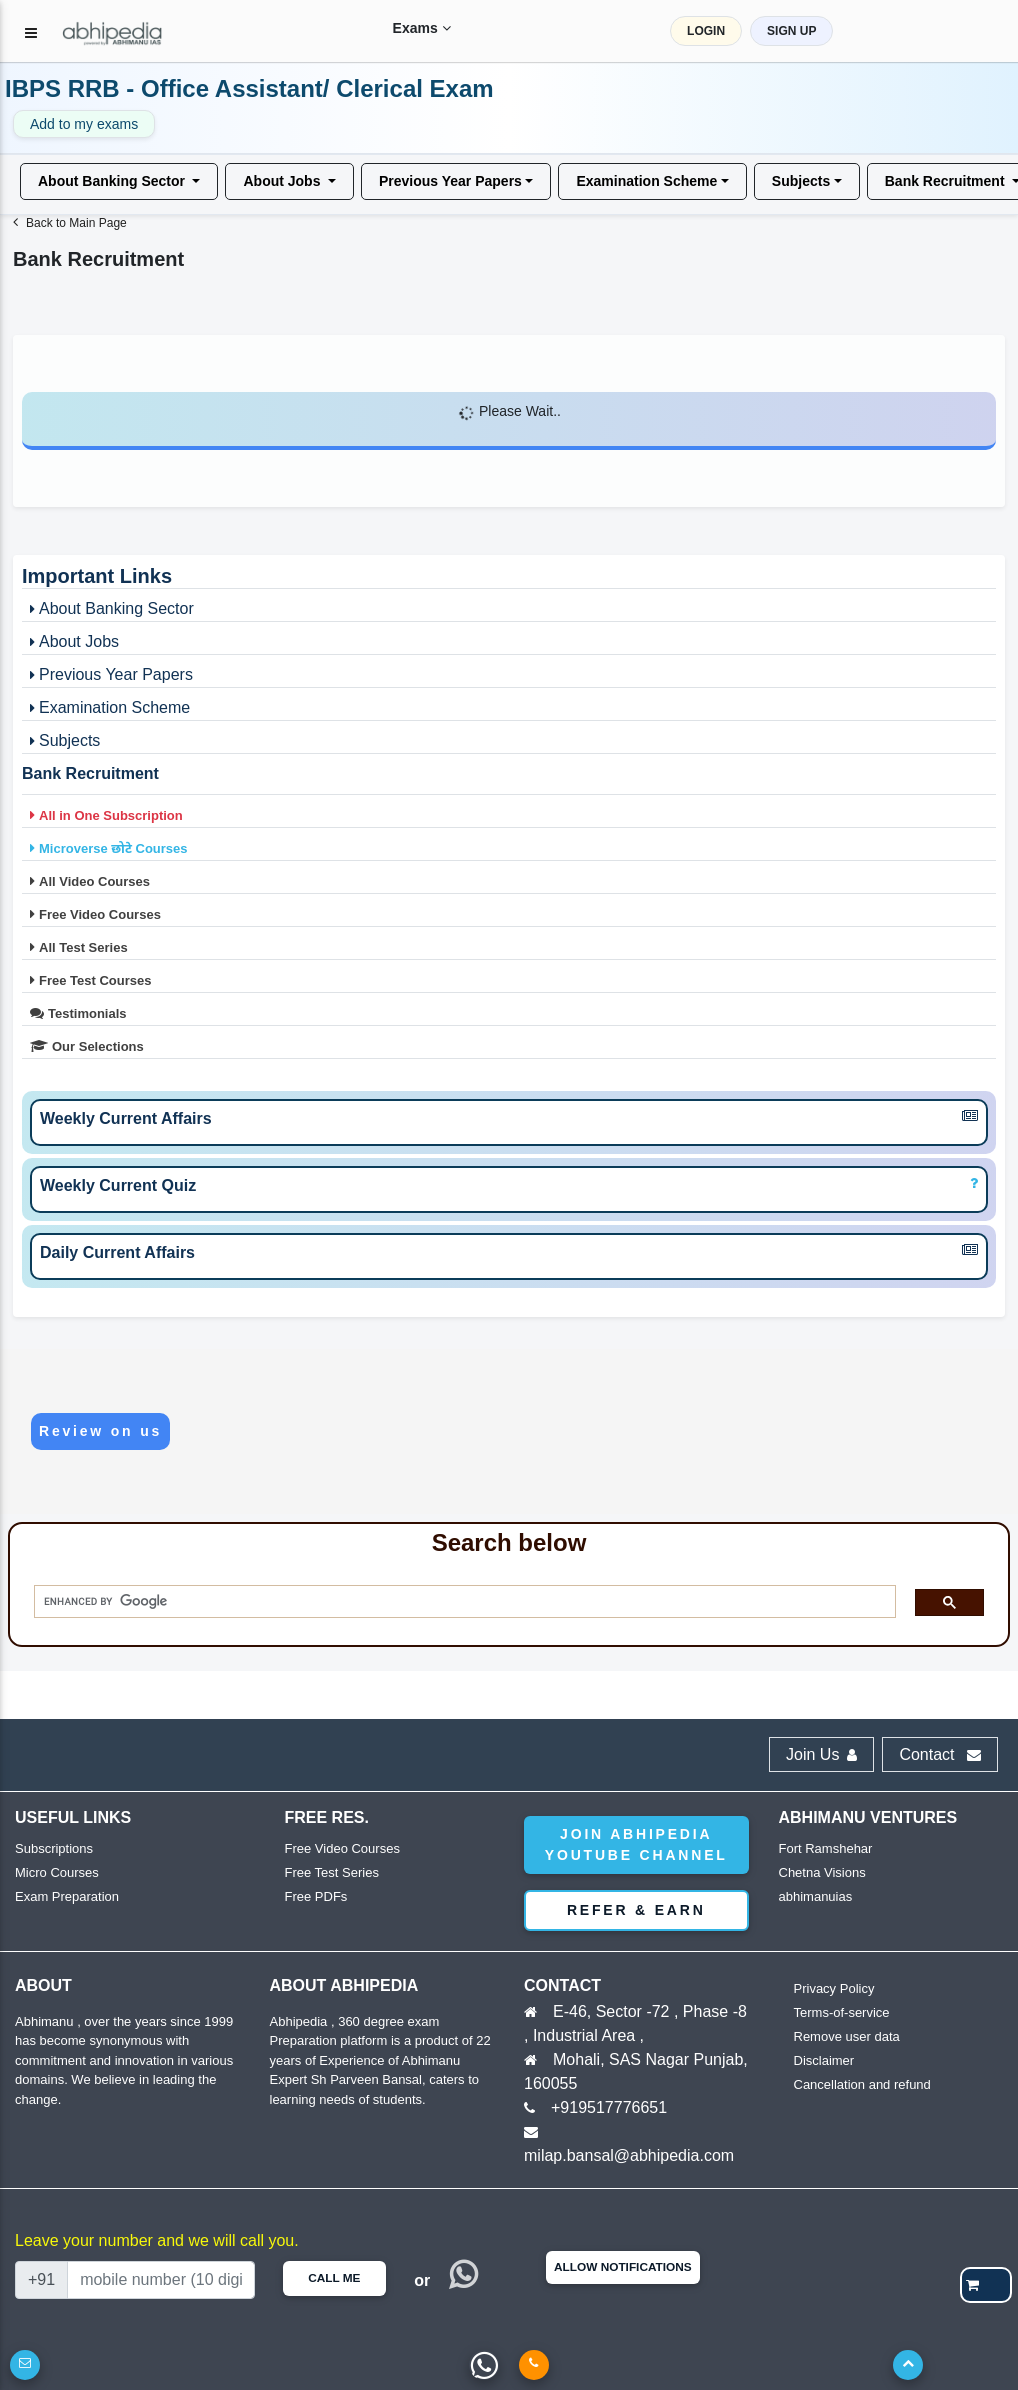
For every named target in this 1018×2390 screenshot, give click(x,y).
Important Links (97, 576)
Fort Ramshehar (826, 1848)
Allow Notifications (623, 2267)
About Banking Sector (113, 180)
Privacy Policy (834, 1988)
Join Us (821, 1754)
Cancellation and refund (862, 2084)
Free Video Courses (93, 914)
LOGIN (718, 31)
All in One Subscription (104, 815)
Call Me (334, 2278)
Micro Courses (57, 1872)
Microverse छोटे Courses (107, 848)
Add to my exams (84, 124)
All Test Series (77, 947)
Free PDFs (316, 1896)
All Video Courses (88, 881)
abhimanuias (816, 1896)
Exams (409, 28)
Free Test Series (332, 1872)
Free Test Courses (88, 980)
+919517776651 (609, 2107)
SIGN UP (803, 31)
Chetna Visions (822, 1872)
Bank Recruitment (90, 773)
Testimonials (76, 1013)
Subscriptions (54, 1848)
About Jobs (283, 180)
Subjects (801, 180)
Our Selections (85, 1046)
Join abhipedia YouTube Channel (636, 1844)
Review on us (100, 1431)
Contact (940, 1754)
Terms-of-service (842, 2012)
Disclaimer (824, 2060)
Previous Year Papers (450, 180)
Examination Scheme (646, 180)
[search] (458, 1602)
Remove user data (847, 2036)
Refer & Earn (636, 1910)
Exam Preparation (67, 1896)
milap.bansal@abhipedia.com (629, 2155)
